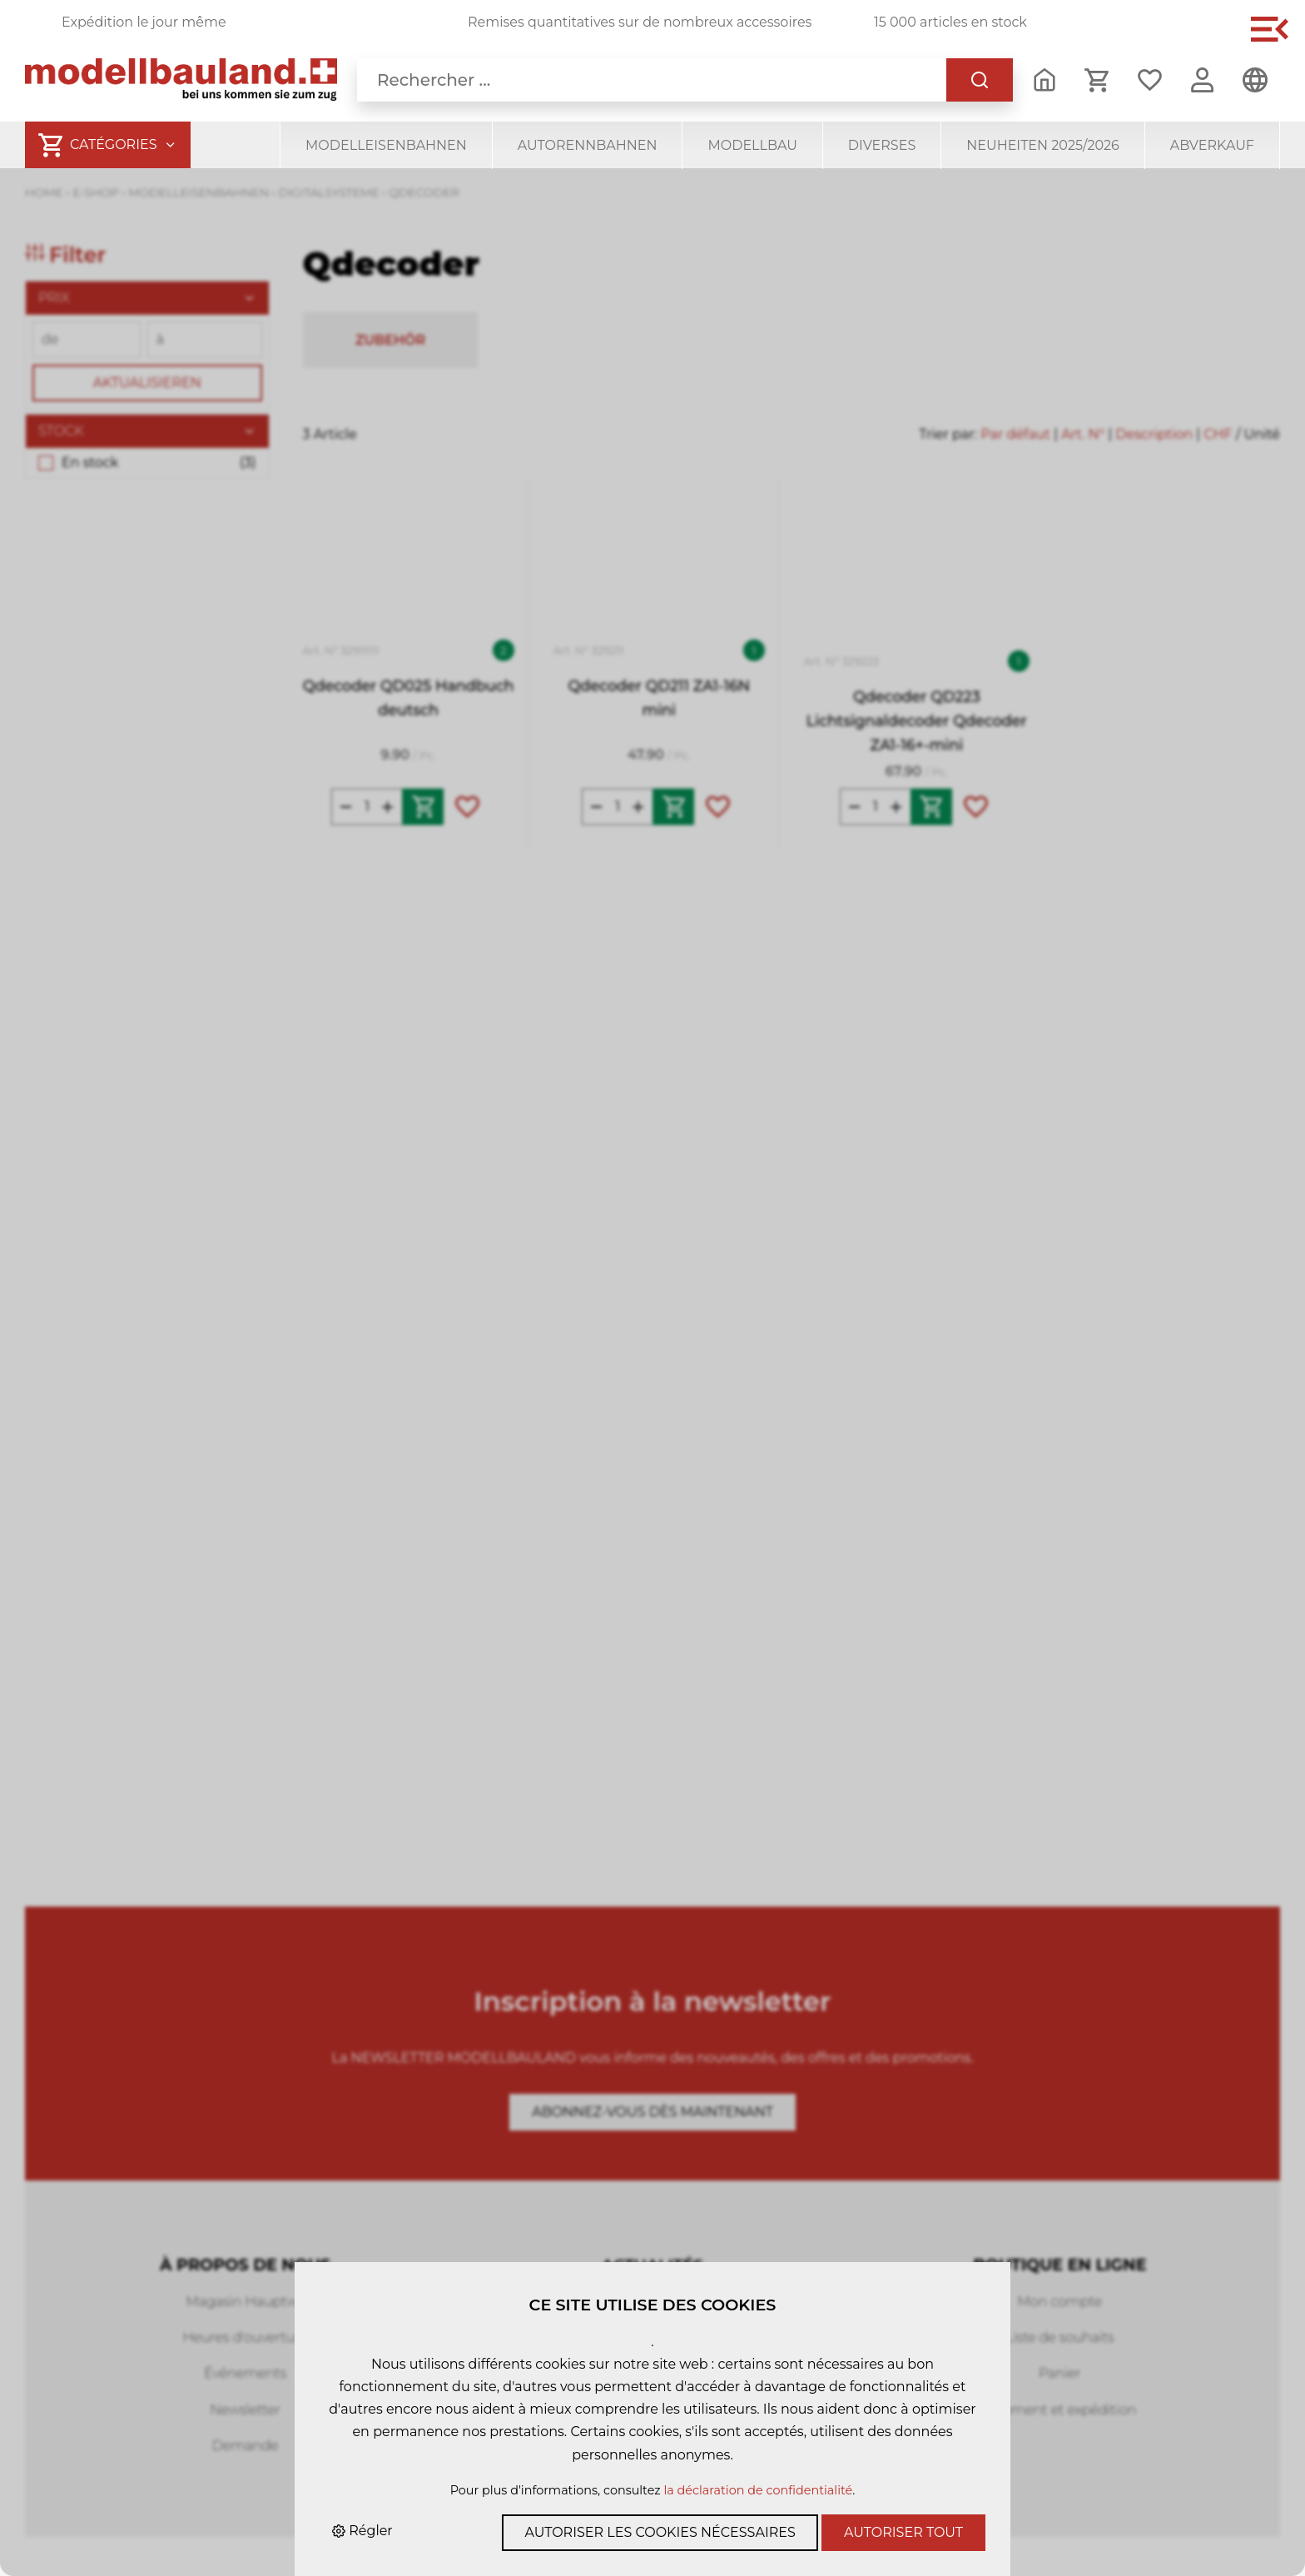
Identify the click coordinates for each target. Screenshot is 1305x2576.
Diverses (881, 145)
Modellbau (751, 145)
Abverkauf (1212, 145)
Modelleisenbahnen (386, 145)
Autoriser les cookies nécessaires (659, 2532)
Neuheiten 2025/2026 (1042, 145)
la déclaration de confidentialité (757, 2490)
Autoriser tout (903, 2532)
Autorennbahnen (587, 145)
